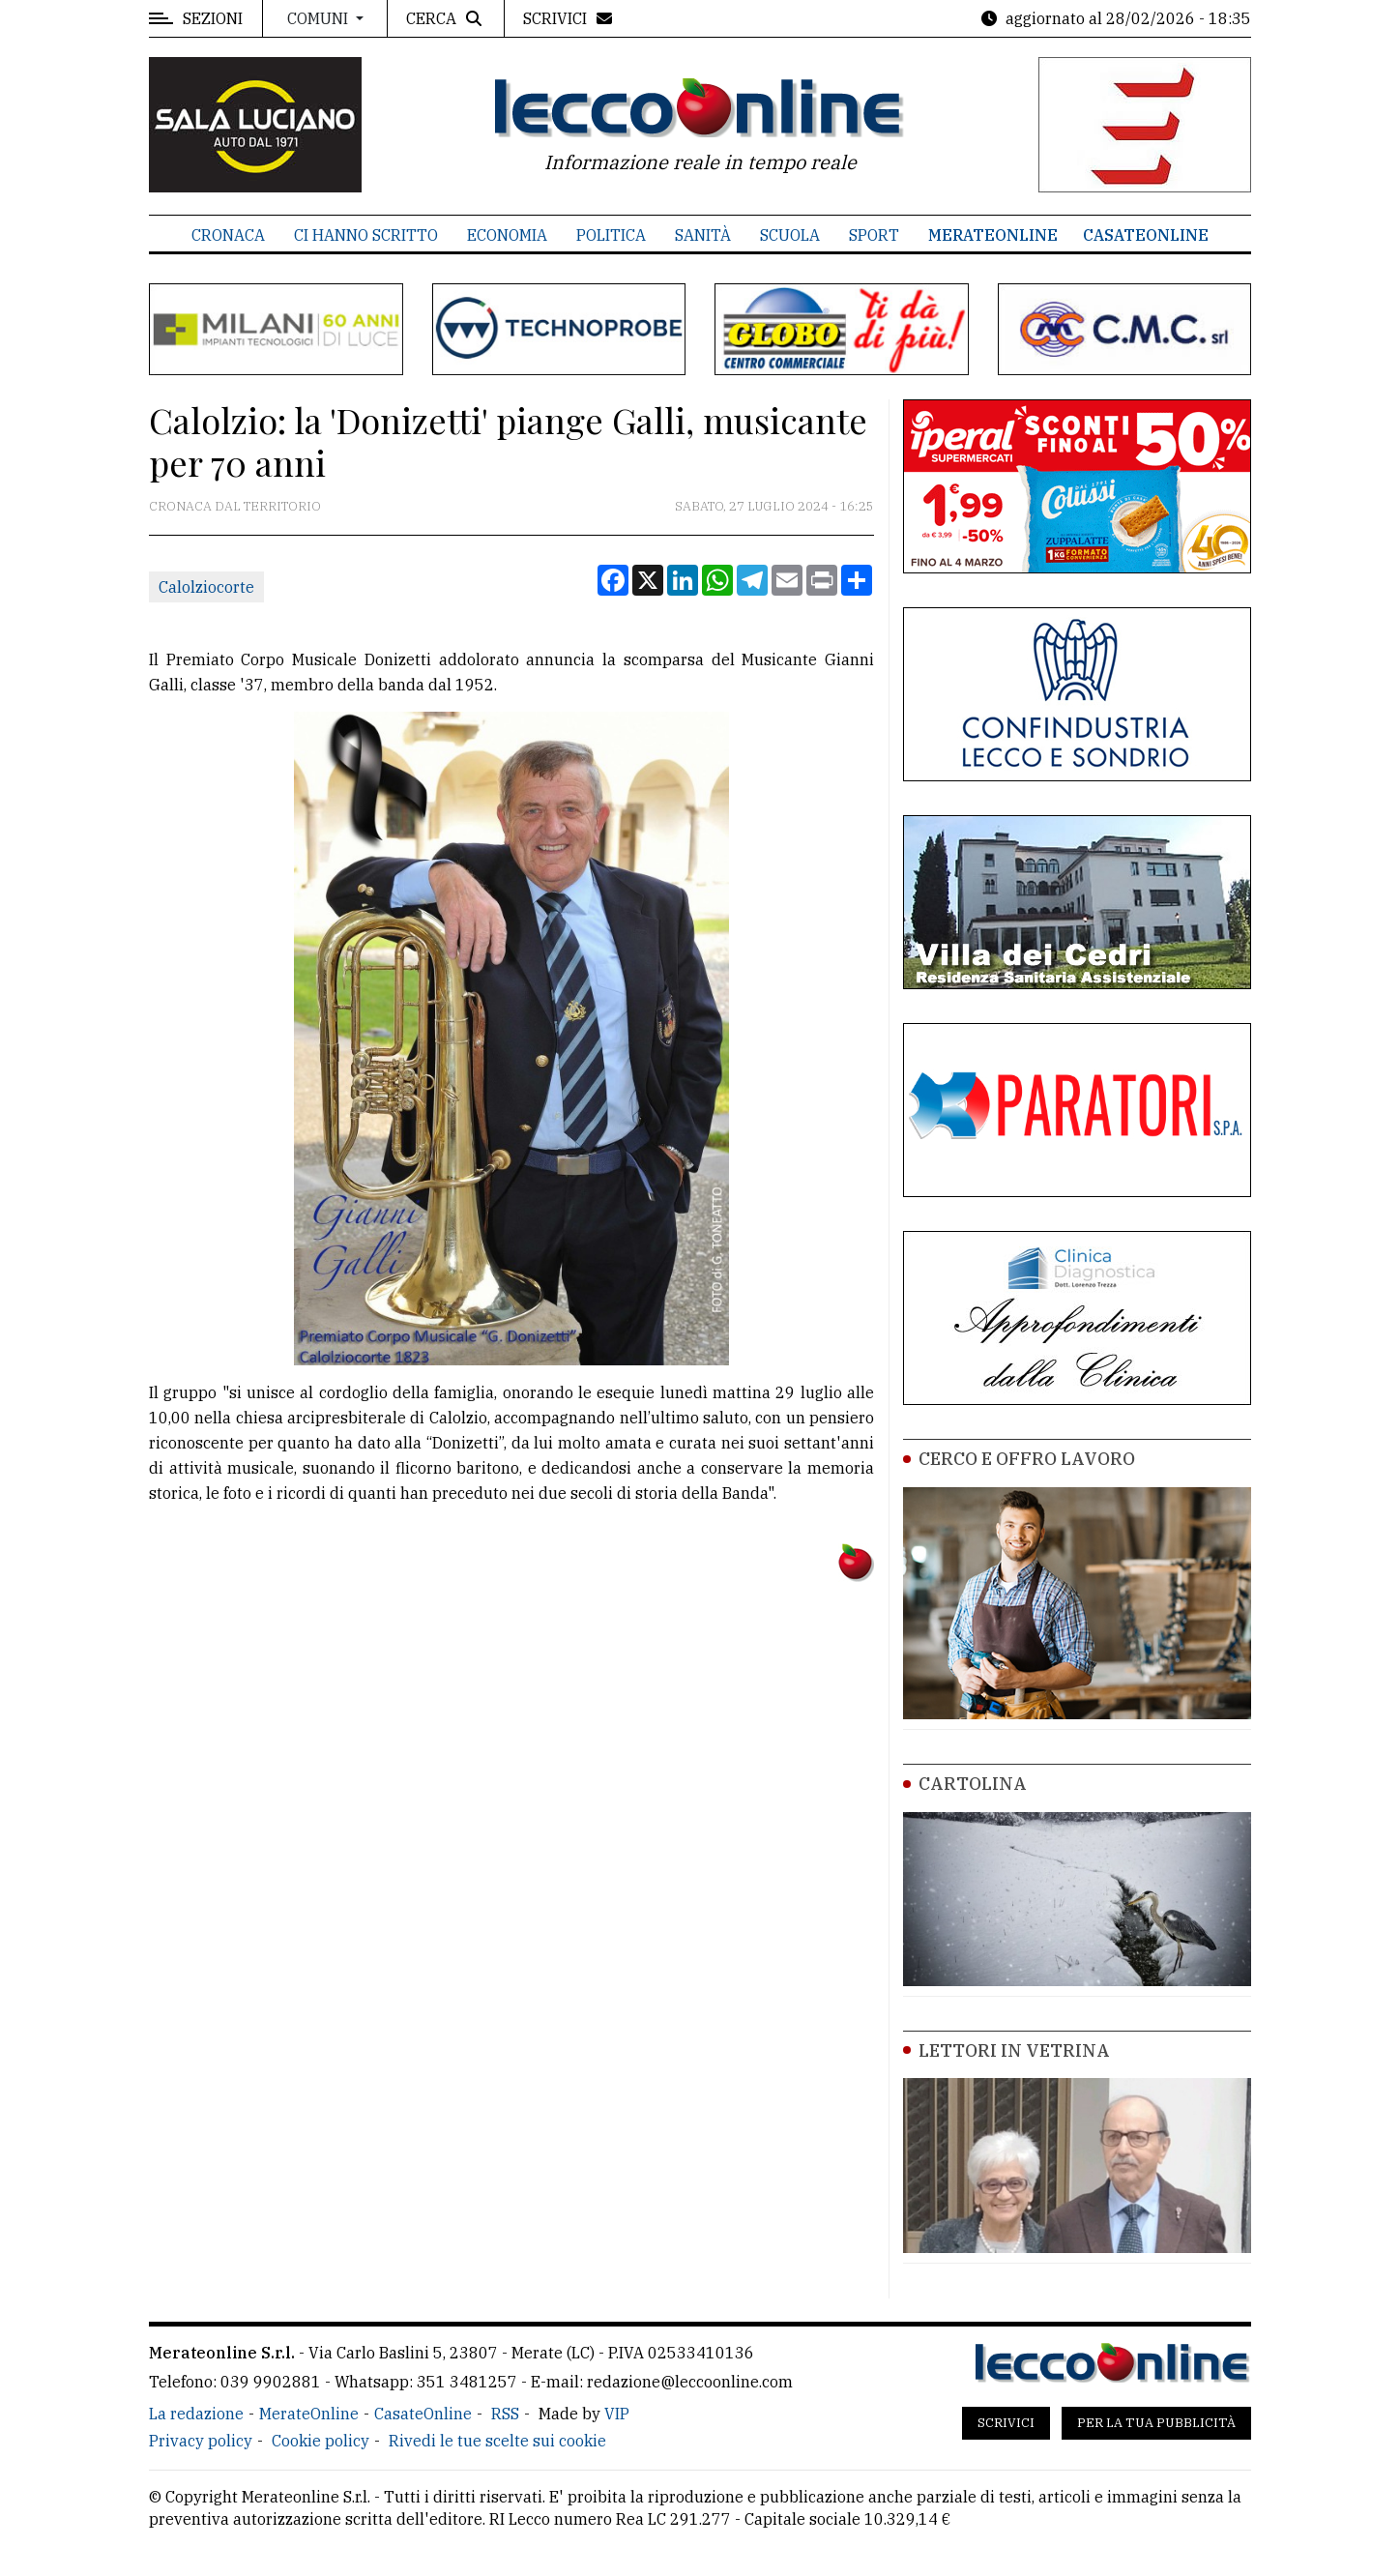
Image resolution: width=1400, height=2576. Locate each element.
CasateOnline (1146, 235)
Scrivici (1006, 2423)
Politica (611, 235)
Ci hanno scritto (366, 235)
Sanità (703, 235)
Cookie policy (320, 2440)
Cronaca (228, 235)
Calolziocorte (206, 587)
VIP (616, 2413)
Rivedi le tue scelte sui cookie (497, 2440)
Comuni (319, 18)
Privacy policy (200, 2440)
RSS (505, 2413)
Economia (507, 235)
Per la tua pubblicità (1156, 2423)
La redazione (196, 2413)
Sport (874, 235)
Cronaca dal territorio (235, 506)
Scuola (790, 235)
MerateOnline (993, 235)
